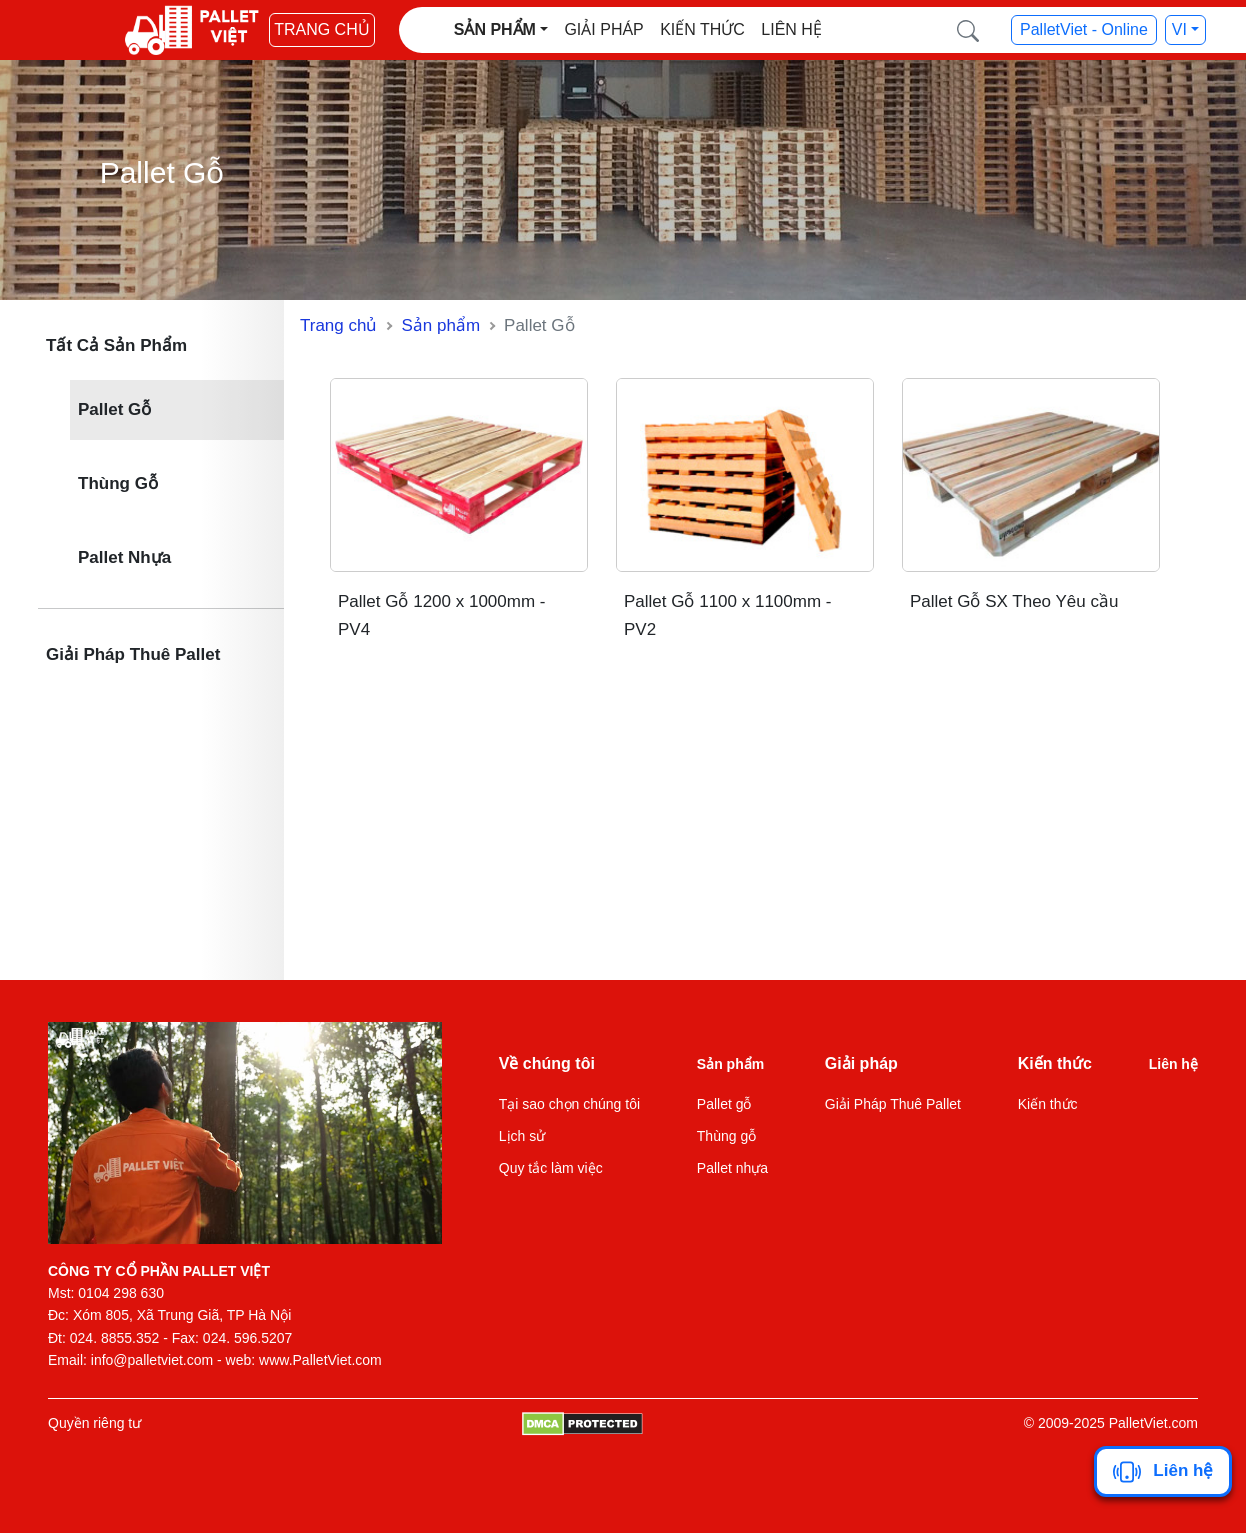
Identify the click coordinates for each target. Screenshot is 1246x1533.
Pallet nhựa (732, 1168)
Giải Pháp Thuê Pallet (133, 654)
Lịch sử (522, 1136)
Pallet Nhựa (124, 557)
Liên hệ (791, 29)
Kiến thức (702, 29)
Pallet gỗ (724, 1104)
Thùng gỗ (726, 1136)
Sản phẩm (440, 325)
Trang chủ (322, 29)
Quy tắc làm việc (551, 1168)
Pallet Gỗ (114, 409)
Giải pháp (603, 29)
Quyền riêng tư (94, 1423)
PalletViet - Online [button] (1084, 29)
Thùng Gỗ (118, 483)
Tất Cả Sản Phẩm (116, 345)
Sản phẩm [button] (495, 29)
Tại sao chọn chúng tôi (569, 1104)
